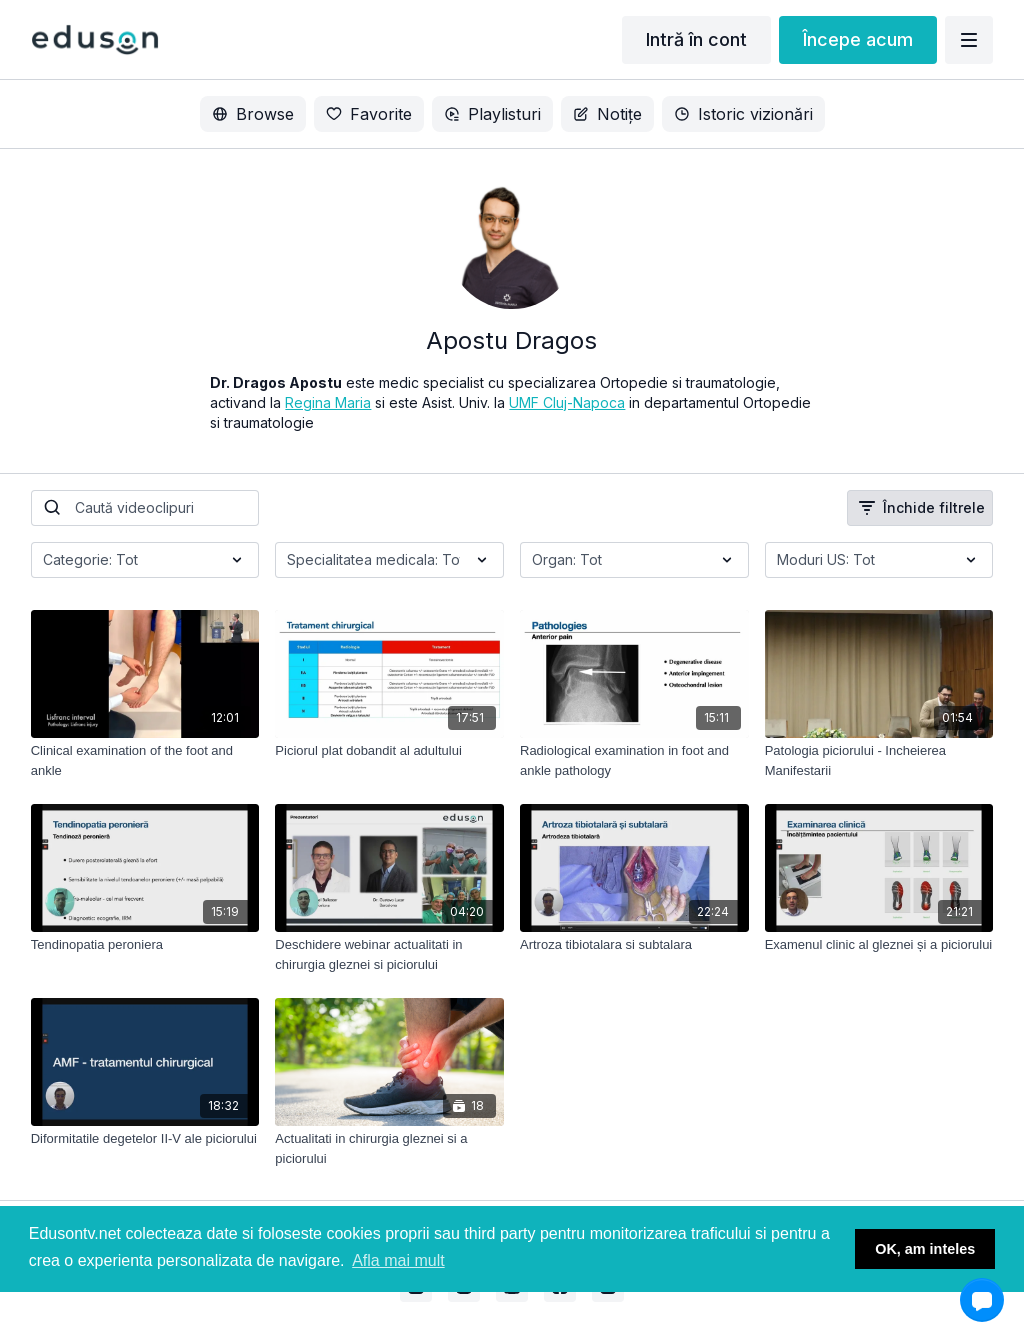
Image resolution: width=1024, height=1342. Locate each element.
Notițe (607, 114)
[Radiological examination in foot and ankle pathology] (634, 760)
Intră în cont (696, 39)
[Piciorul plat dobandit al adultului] (389, 751)
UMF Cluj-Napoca (567, 402)
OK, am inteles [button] (925, 1249)
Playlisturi (492, 114)
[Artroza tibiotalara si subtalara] (634, 945)
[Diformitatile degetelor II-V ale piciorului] (145, 1139)
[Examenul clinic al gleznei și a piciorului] (879, 945)
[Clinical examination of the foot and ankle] (145, 760)
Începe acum (858, 39)
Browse (253, 114)
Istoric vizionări (743, 114)
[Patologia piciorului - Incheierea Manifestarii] (879, 760)
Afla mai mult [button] (398, 1260)
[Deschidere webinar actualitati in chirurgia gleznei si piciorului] (389, 954)
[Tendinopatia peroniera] (145, 945)
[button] (982, 1300)
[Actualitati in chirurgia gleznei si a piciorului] (389, 1148)
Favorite (369, 114)
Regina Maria (328, 402)
